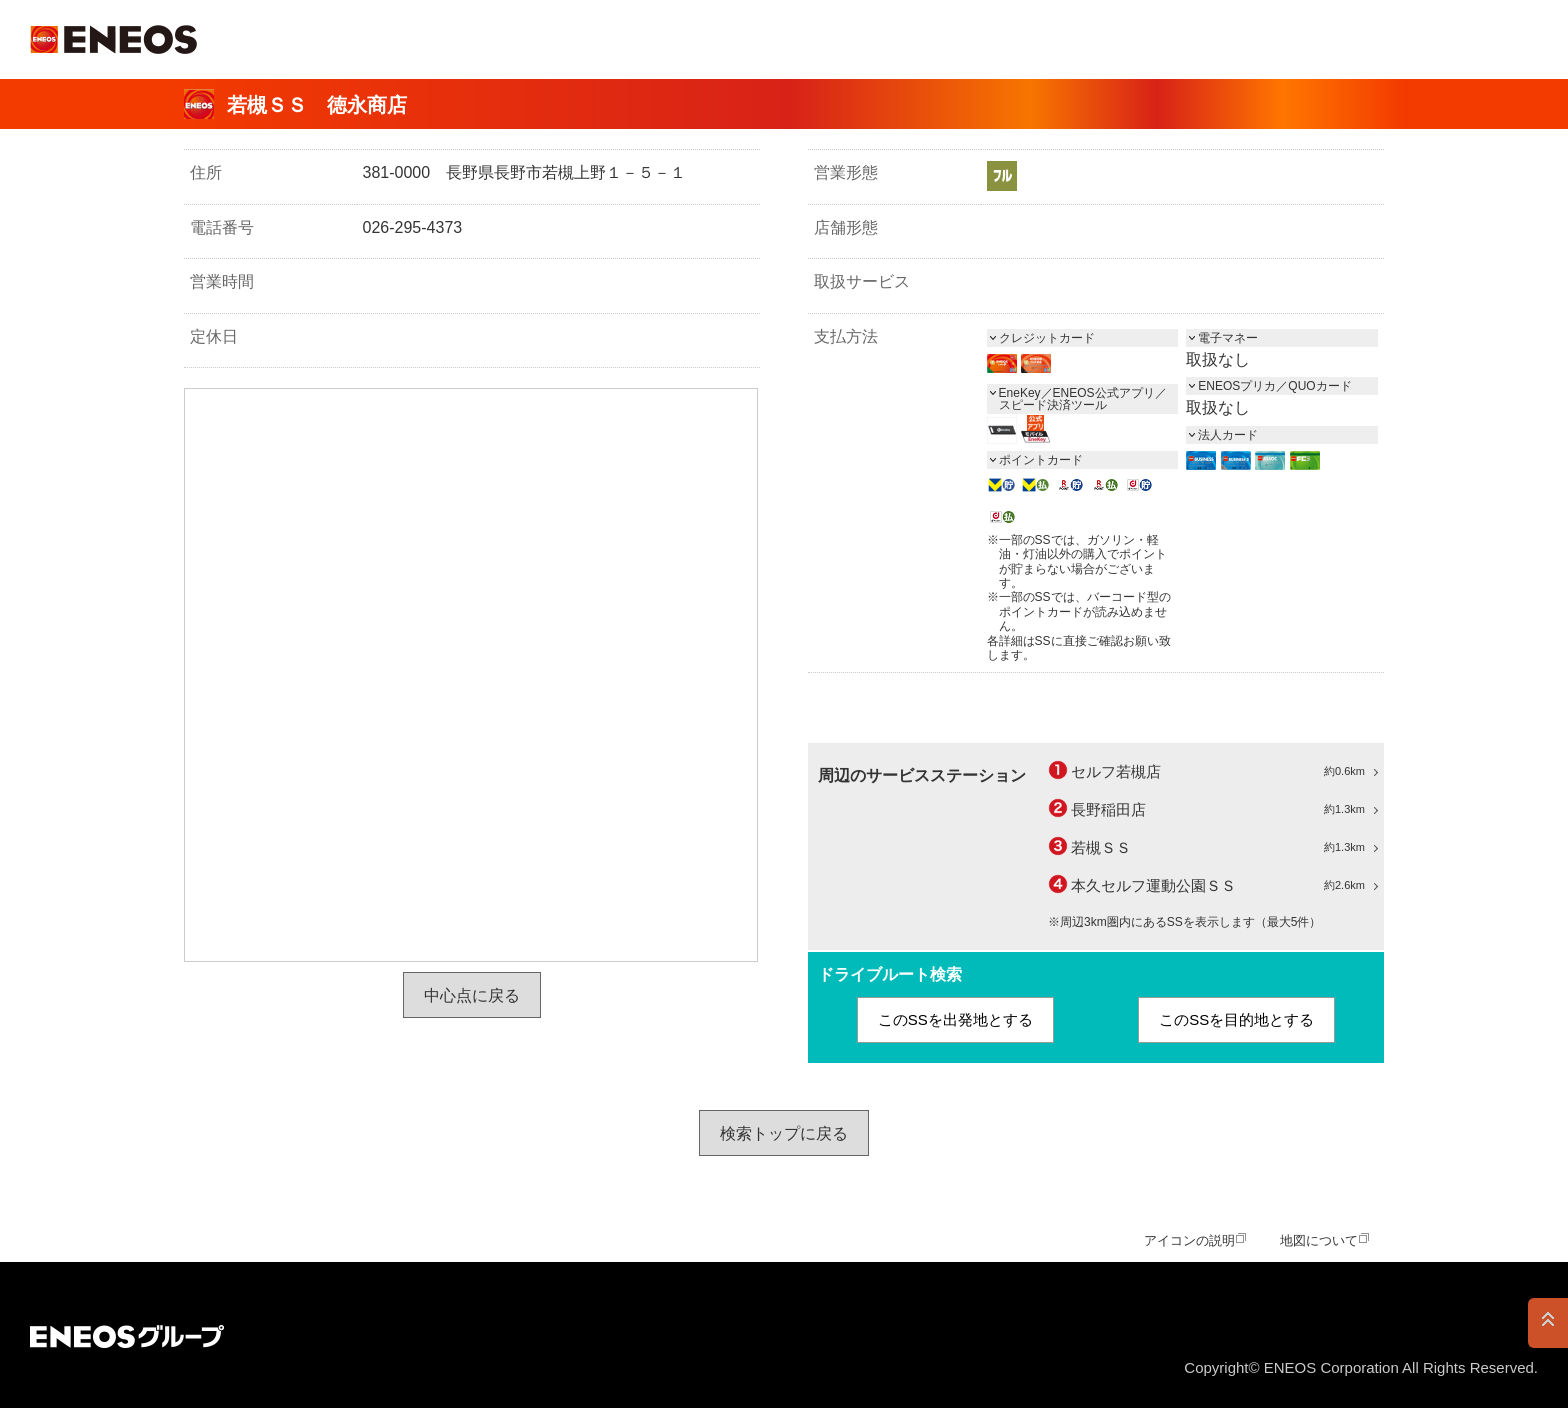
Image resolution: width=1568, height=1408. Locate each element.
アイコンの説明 (1189, 1240)
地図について (1319, 1240)
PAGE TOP (1548, 1323)
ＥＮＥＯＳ (113, 39)
